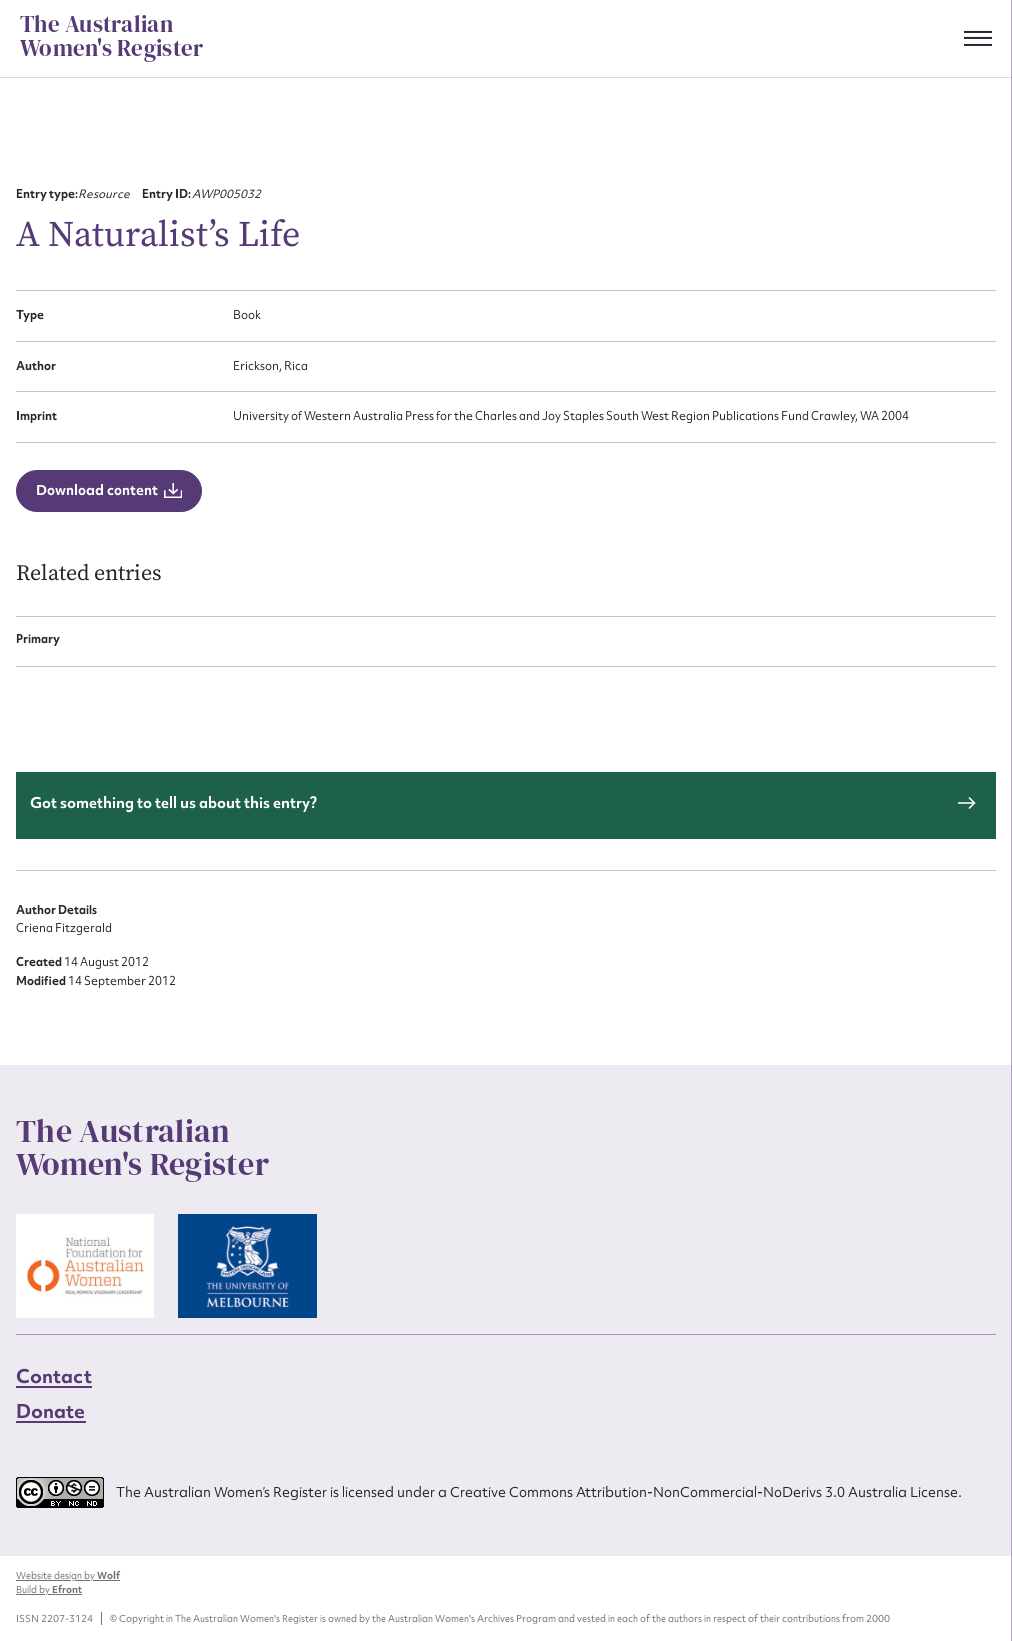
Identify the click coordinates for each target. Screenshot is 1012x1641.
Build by (49, 1589)
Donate (51, 1411)
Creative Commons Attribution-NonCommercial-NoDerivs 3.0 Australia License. (706, 1492)
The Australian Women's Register (111, 37)
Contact (54, 1376)
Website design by (68, 1575)
